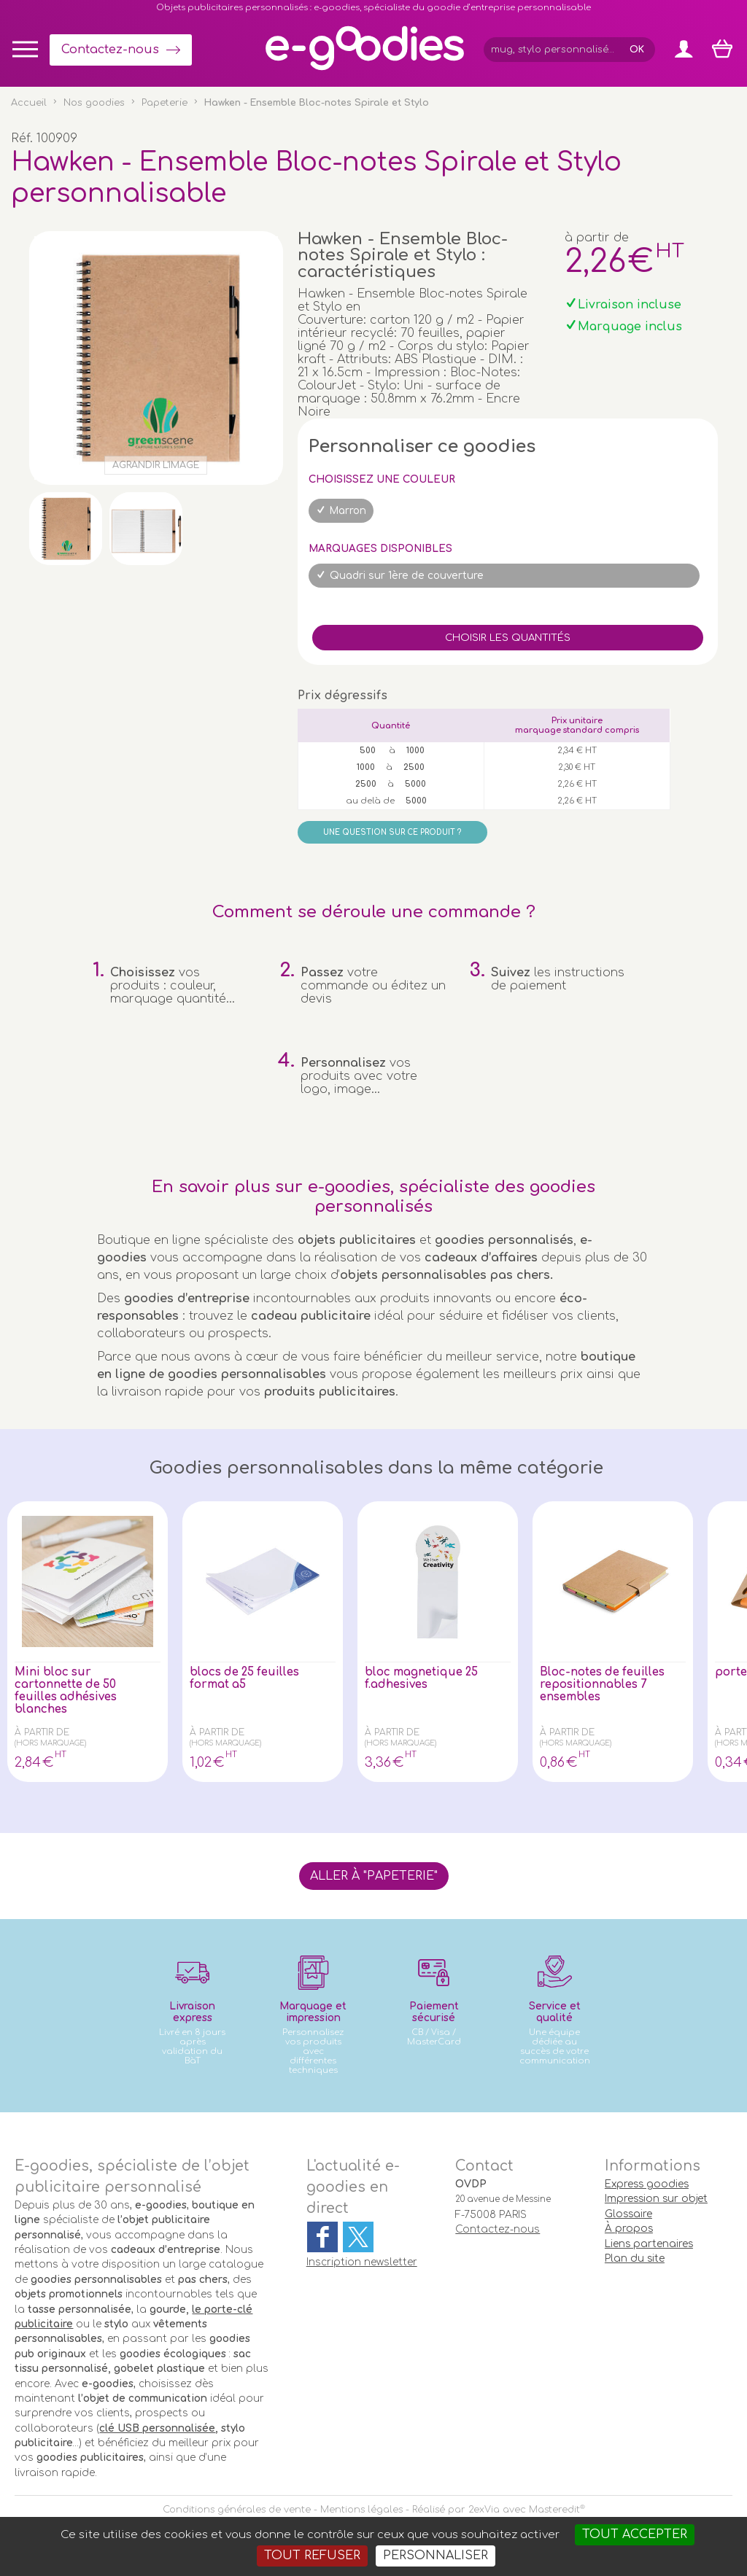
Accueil (29, 103)
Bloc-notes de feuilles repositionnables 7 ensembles (606, 1685)
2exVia (484, 2510)
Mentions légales (361, 2510)
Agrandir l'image (155, 465)
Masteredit (554, 2510)
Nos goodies (94, 103)
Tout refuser (312, 2555)
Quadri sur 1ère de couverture (407, 575)
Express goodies (647, 2184)
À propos (629, 2228)
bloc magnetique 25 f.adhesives (425, 1679)
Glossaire (628, 2214)
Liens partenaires (649, 2243)
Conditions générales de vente (237, 2510)
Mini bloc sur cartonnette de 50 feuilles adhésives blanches (69, 1692)
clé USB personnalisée (157, 2428)
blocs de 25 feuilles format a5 (249, 1679)
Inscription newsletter (361, 2262)
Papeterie (164, 103)
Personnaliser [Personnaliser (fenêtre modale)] (435, 2555)
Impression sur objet (656, 2198)
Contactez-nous (110, 49)
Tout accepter (634, 2534)
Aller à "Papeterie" (374, 1876)
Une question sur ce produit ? (392, 832)
